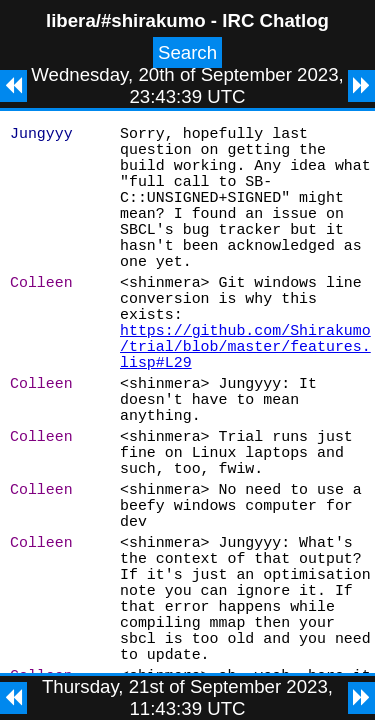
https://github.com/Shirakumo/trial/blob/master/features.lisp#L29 (245, 401)
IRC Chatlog (275, 20)
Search (187, 52)
